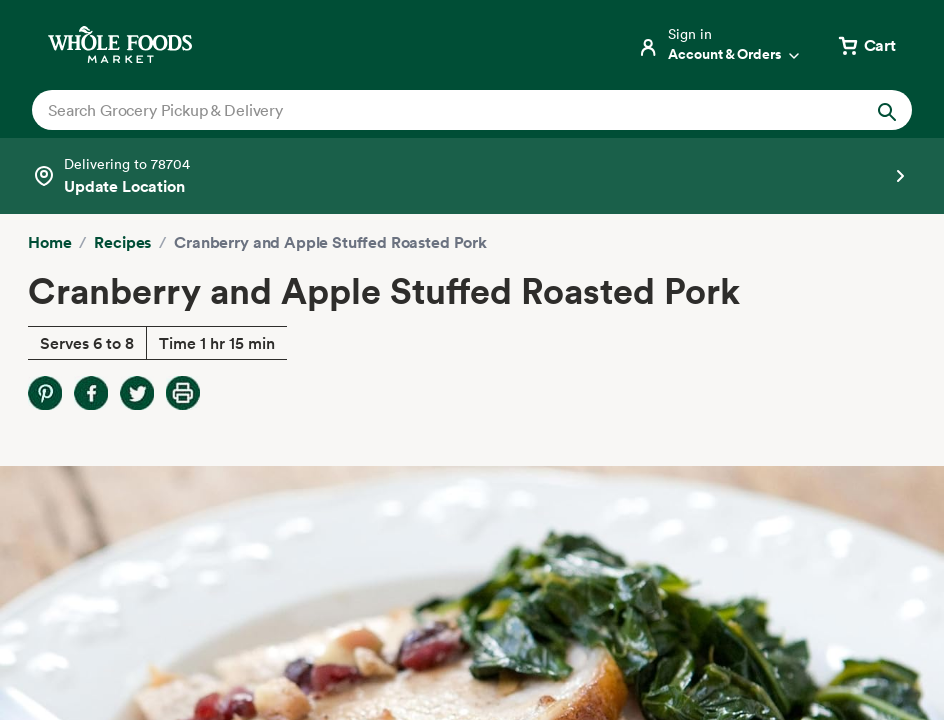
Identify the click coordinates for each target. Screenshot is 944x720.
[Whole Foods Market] (120, 44)
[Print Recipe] (183, 393)
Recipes (122, 242)
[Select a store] (472, 176)
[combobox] (429, 110)
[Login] (720, 45)
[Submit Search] (887, 110)
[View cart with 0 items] (866, 45)
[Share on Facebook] (91, 393)
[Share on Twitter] (137, 393)
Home (49, 242)
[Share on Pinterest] (45, 393)
